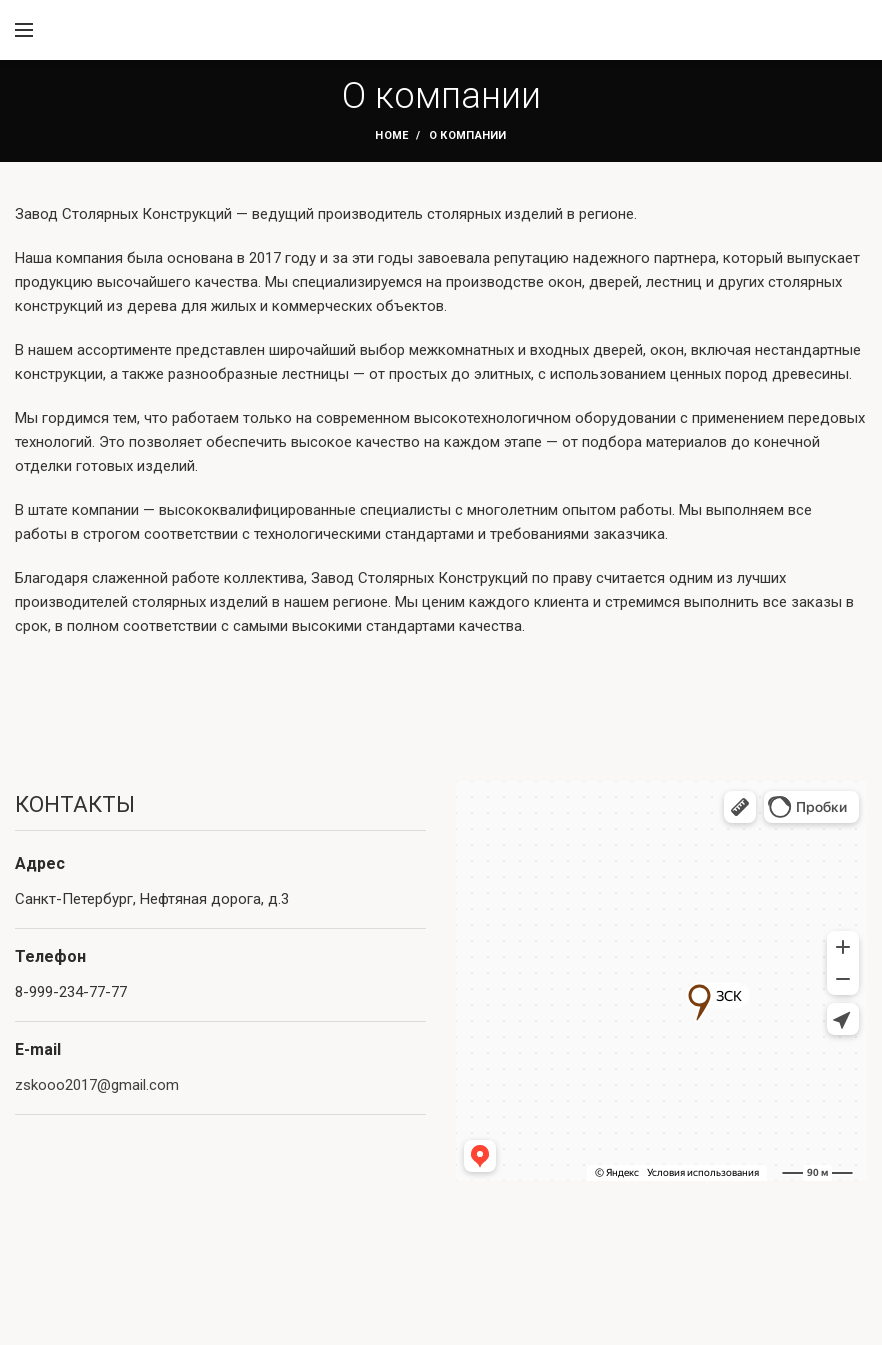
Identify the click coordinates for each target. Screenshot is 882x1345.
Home (391, 135)
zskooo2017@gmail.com (97, 1085)
